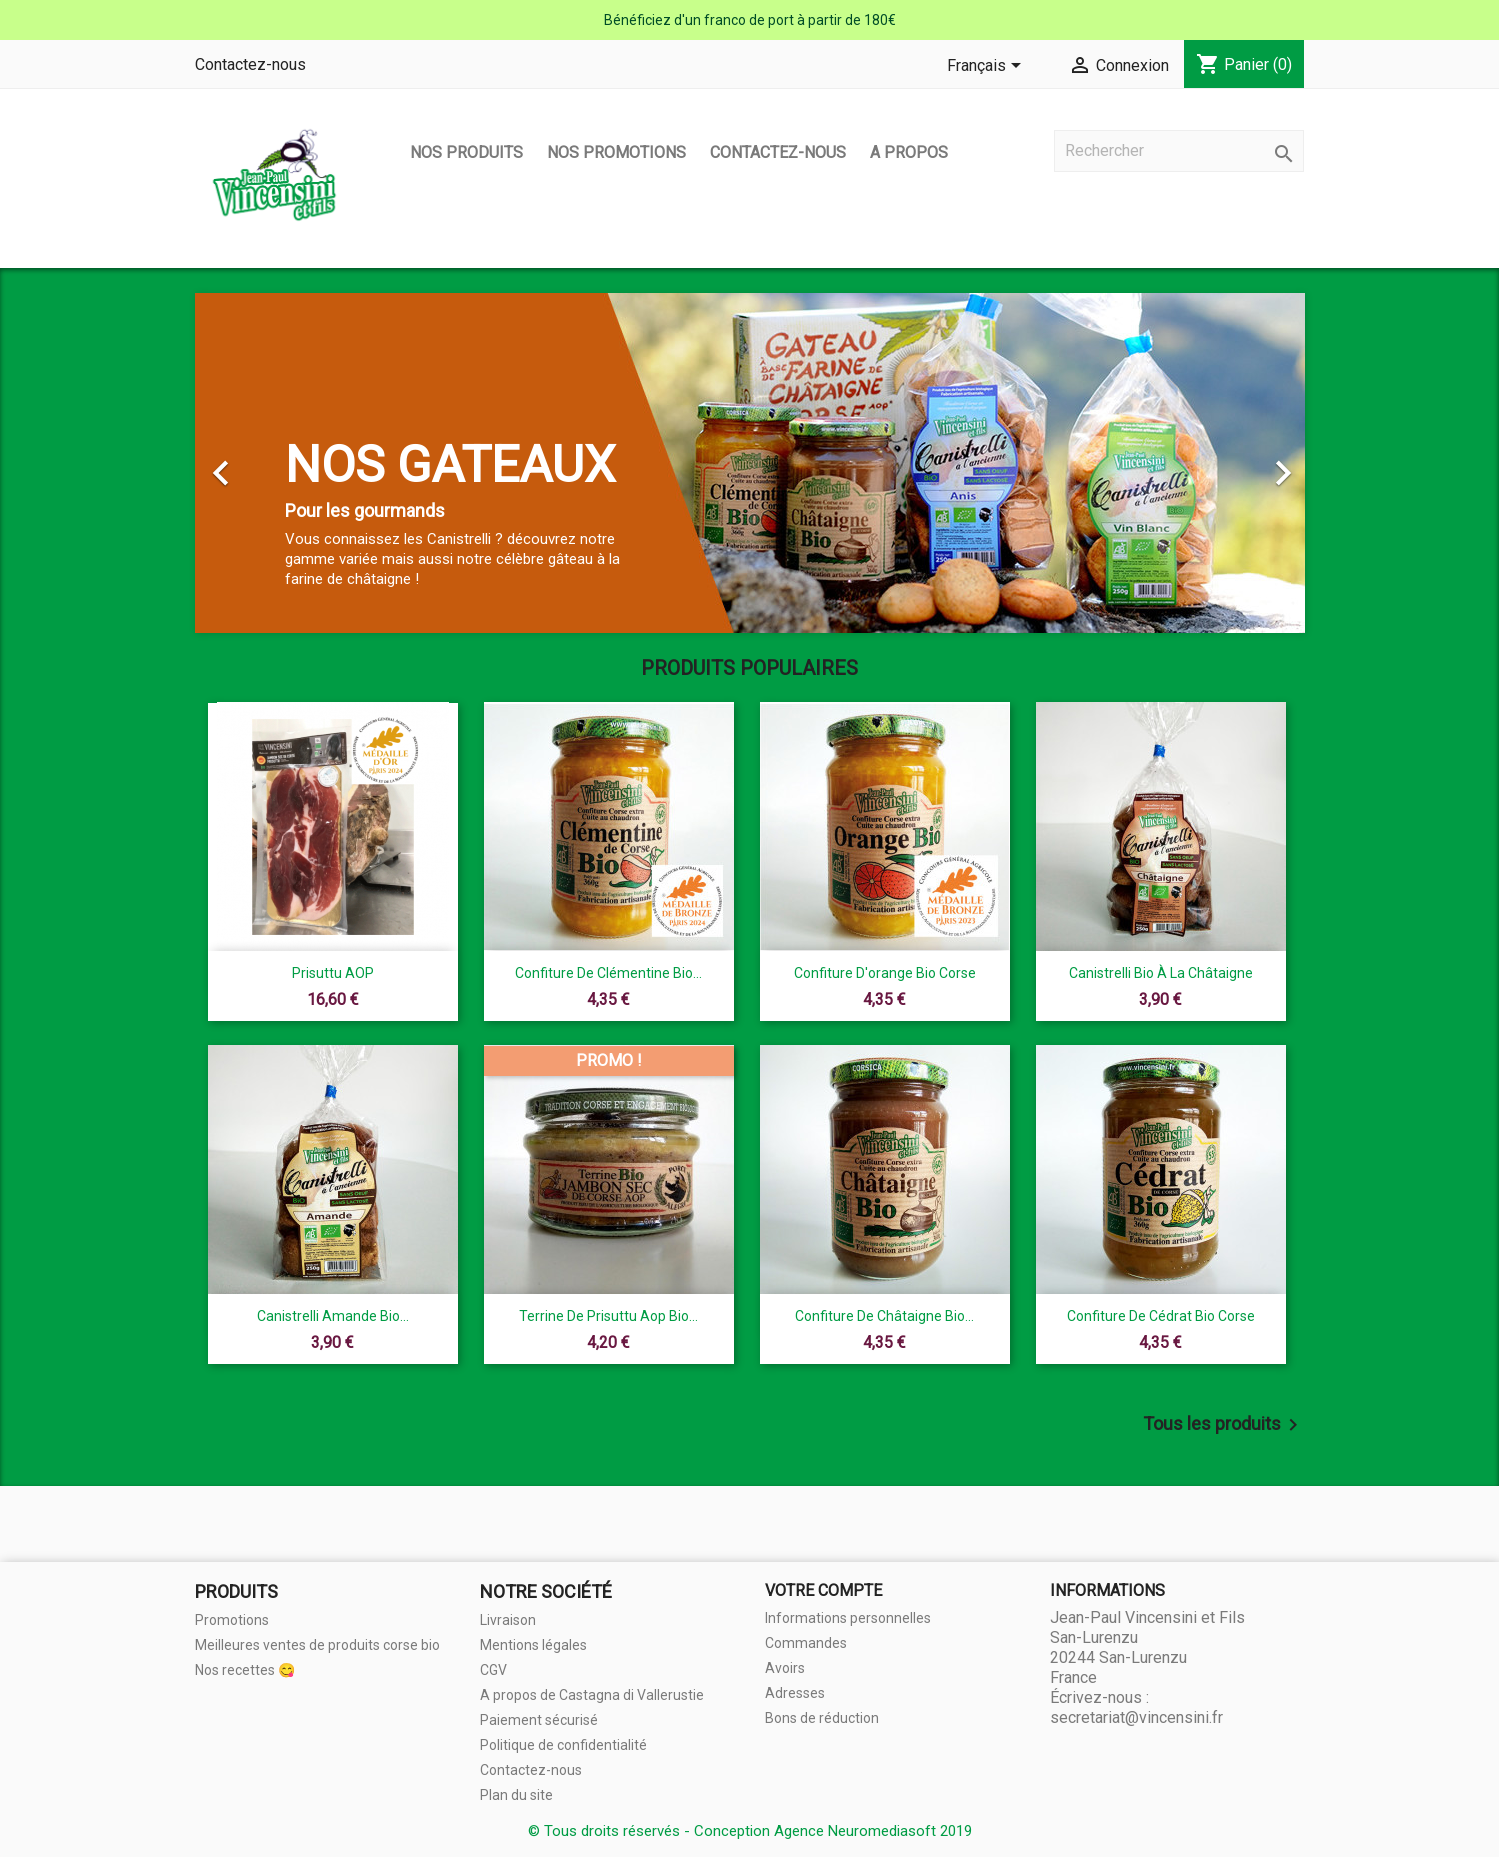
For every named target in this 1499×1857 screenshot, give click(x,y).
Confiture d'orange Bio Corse (885, 973)
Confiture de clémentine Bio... (608, 973)
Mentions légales (533, 1645)
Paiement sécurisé (539, 1720)
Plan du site (516, 1795)
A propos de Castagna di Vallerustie (592, 1695)
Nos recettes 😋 (245, 1670)
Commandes (806, 1643)
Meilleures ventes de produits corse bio (317, 1645)
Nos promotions (616, 152)
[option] (750, 463)
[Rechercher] (1179, 151)
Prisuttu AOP (333, 973)
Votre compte (823, 1590)
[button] (278, 463)
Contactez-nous (250, 64)
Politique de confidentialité (563, 1745)
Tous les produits (1224, 1425)
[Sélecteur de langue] (987, 67)
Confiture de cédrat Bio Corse (1161, 1316)
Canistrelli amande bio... (333, 1316)
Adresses (795, 1693)
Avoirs (785, 1668)
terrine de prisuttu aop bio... (608, 1316)
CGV (493, 1670)
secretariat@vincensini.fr (1136, 1717)
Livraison (508, 1620)
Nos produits (466, 152)
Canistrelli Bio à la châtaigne (1161, 973)
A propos (909, 152)
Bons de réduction (822, 1718)
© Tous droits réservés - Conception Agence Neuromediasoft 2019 (750, 1831)
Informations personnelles (848, 1618)
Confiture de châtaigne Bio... (884, 1316)
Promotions (232, 1620)
